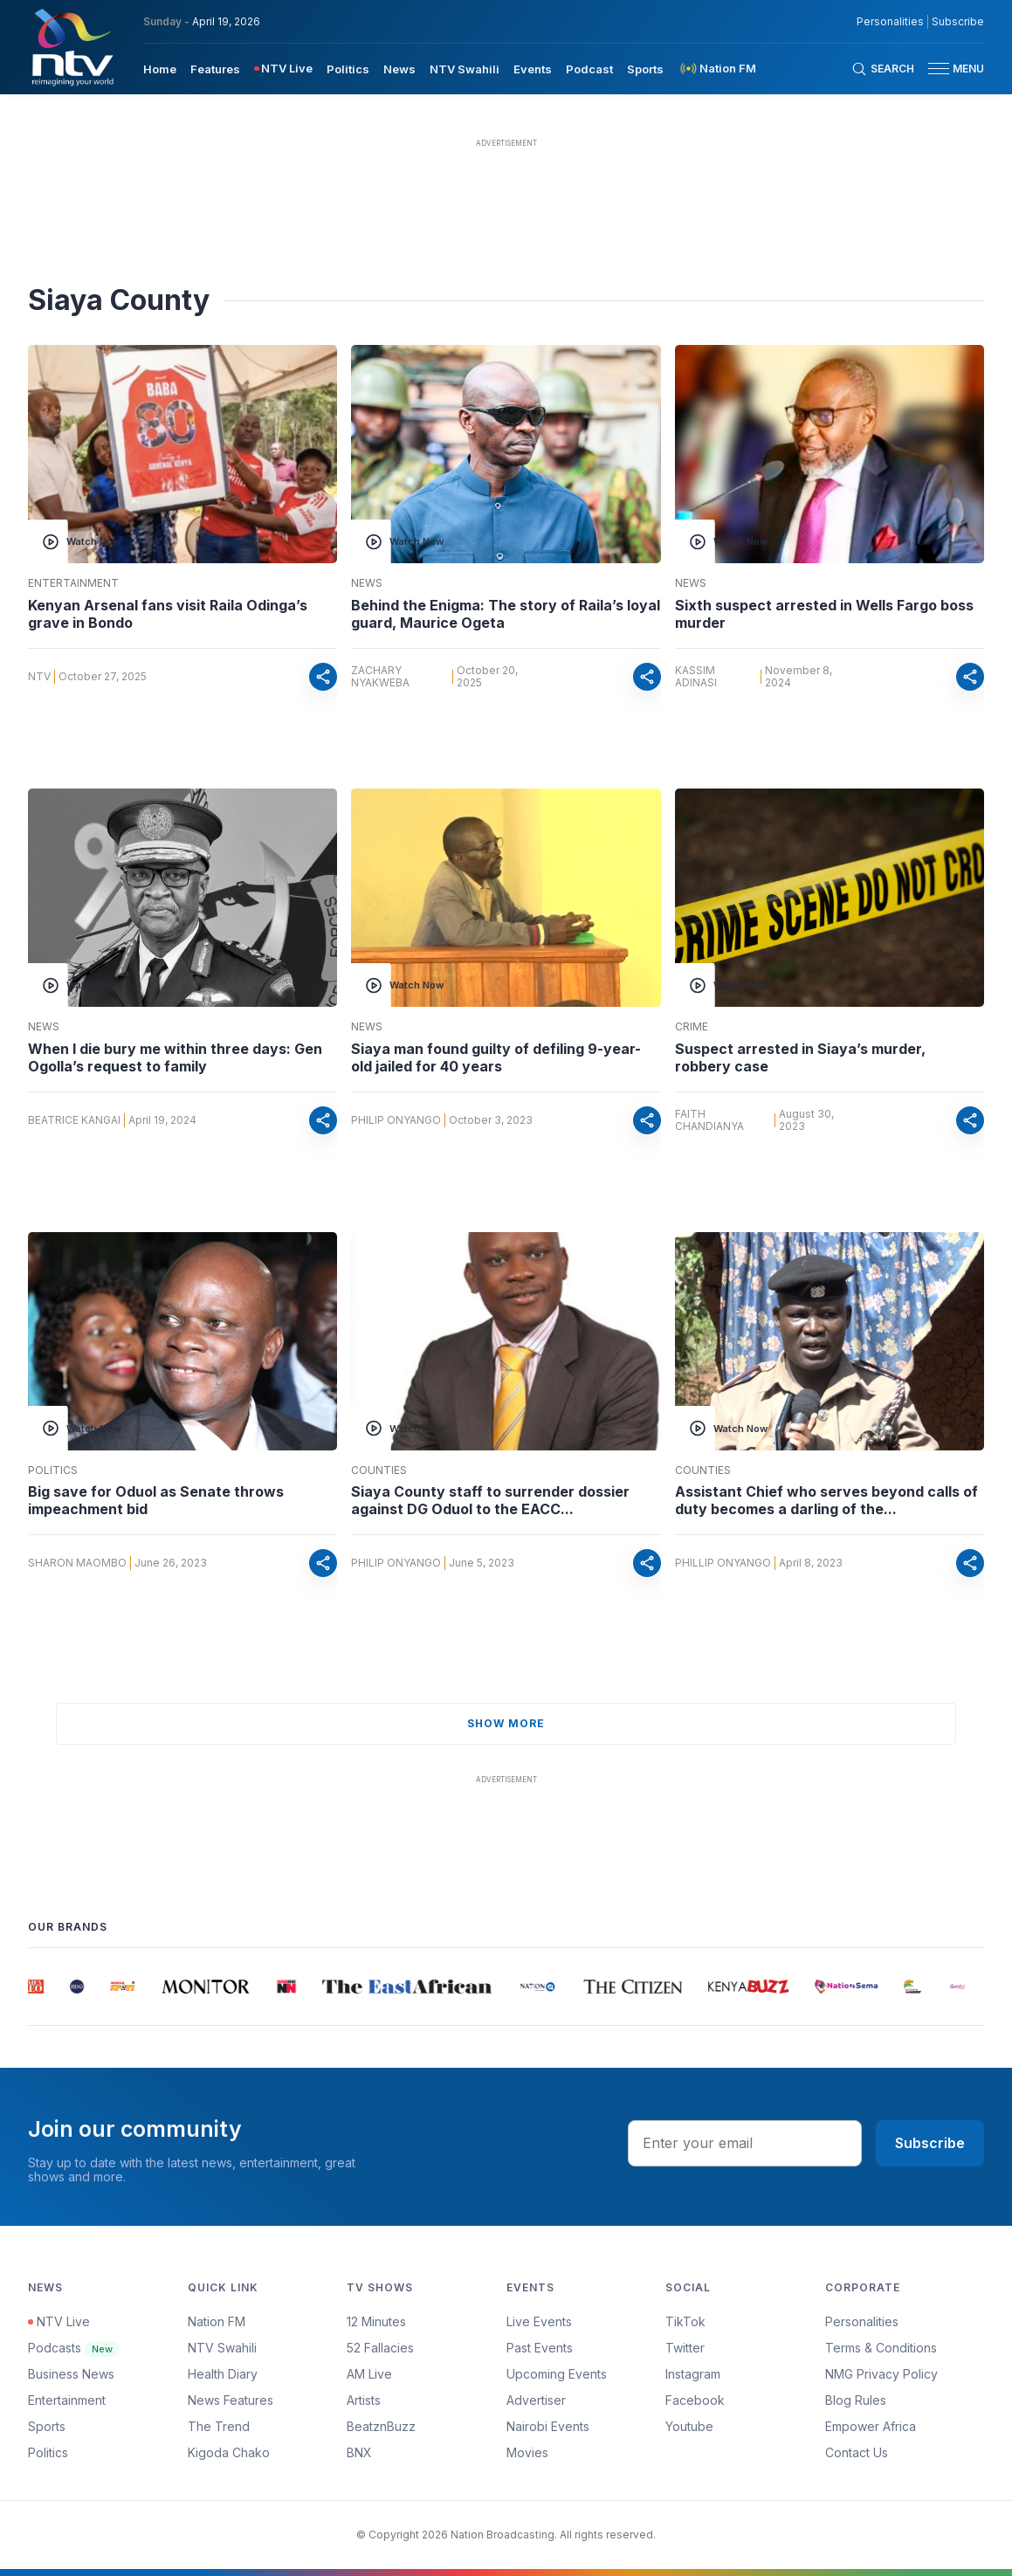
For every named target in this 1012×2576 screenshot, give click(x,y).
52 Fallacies (380, 2347)
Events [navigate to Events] (532, 69)
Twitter (685, 2347)
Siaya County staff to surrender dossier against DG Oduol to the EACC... (490, 1500)
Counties (379, 1470)
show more (506, 1723)
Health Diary (223, 2373)
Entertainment (73, 583)
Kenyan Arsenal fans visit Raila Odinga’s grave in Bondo (167, 613)
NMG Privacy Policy (881, 2373)
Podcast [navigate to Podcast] (589, 69)
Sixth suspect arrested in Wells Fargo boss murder (824, 613)
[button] (949, 69)
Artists (364, 2400)
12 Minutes (376, 2321)
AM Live (369, 2373)
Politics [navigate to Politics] (348, 69)
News (366, 583)
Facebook (695, 2400)
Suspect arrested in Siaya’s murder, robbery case (800, 1057)
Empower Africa (870, 2426)
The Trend (219, 2426)
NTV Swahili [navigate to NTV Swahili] (464, 69)
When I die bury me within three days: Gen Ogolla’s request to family (175, 1057)
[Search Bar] (882, 69)
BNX (359, 2452)
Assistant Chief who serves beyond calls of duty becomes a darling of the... (826, 1500)
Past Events (539, 2347)
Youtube (689, 2426)
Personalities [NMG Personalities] (890, 22)
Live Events (539, 2321)
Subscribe (930, 2143)
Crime (691, 1027)
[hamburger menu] (938, 69)
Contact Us (856, 2452)
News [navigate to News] (399, 69)
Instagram (692, 2373)
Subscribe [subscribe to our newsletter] (958, 22)
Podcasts (74, 2347)
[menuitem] (159, 68)
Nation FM (216, 2321)
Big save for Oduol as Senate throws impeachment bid (156, 1500)
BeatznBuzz (381, 2426)
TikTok (685, 2321)
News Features (230, 2400)
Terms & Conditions (881, 2347)
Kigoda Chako (229, 2452)
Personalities (861, 2321)
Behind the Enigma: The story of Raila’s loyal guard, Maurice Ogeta (505, 613)
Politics (53, 1470)
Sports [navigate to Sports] (645, 69)
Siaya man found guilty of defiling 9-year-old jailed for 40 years (496, 1057)
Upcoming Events (556, 2373)
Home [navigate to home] (159, 69)
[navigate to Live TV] (283, 68)
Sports (46, 2426)
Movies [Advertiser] (527, 2452)
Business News (71, 2373)
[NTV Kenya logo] (71, 47)
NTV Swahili (222, 2347)
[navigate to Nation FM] (717, 68)
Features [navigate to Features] (215, 69)
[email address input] (745, 2143)
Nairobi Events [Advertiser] (547, 2426)
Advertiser (536, 2400)
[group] (39, 1987)
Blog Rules (855, 2400)
